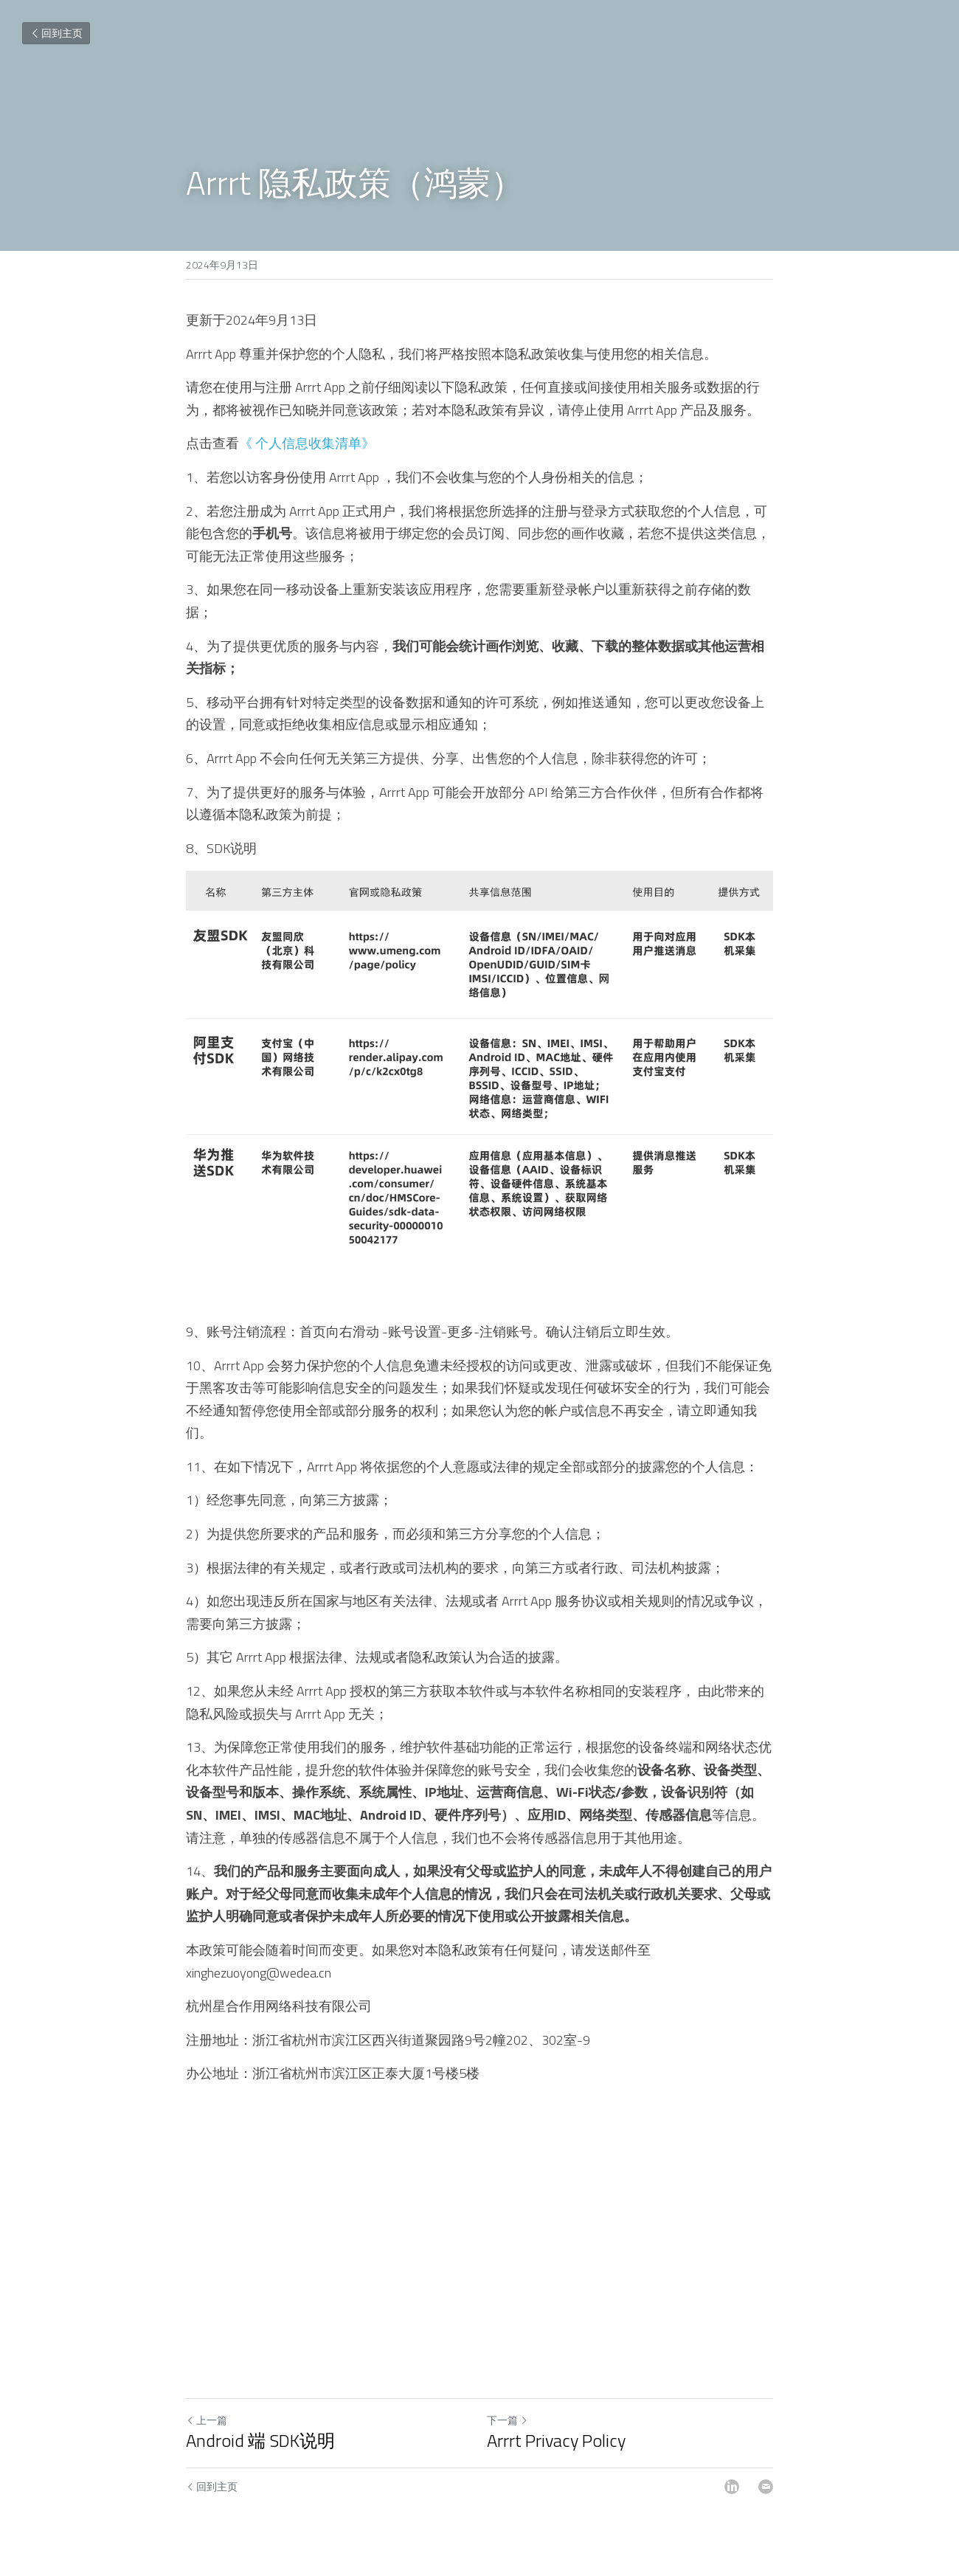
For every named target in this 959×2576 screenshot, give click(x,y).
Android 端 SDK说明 (260, 2440)
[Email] (765, 2486)
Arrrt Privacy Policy (556, 2440)
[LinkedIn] (731, 2486)
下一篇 (507, 2420)
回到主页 (56, 33)
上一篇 (206, 2420)
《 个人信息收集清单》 (307, 443)
